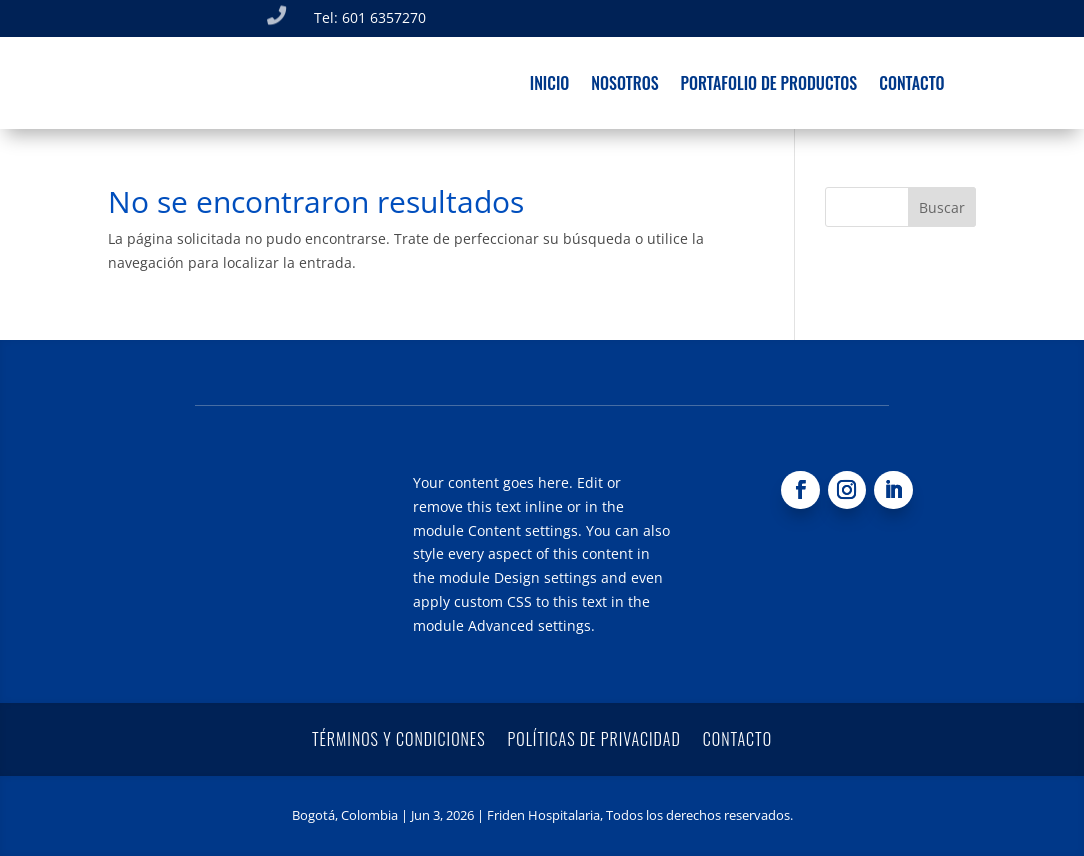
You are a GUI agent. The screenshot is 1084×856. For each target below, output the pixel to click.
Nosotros (624, 85)
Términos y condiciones (399, 736)
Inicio (550, 85)
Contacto (911, 85)
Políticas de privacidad (594, 736)
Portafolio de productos (769, 85)
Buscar (942, 207)
